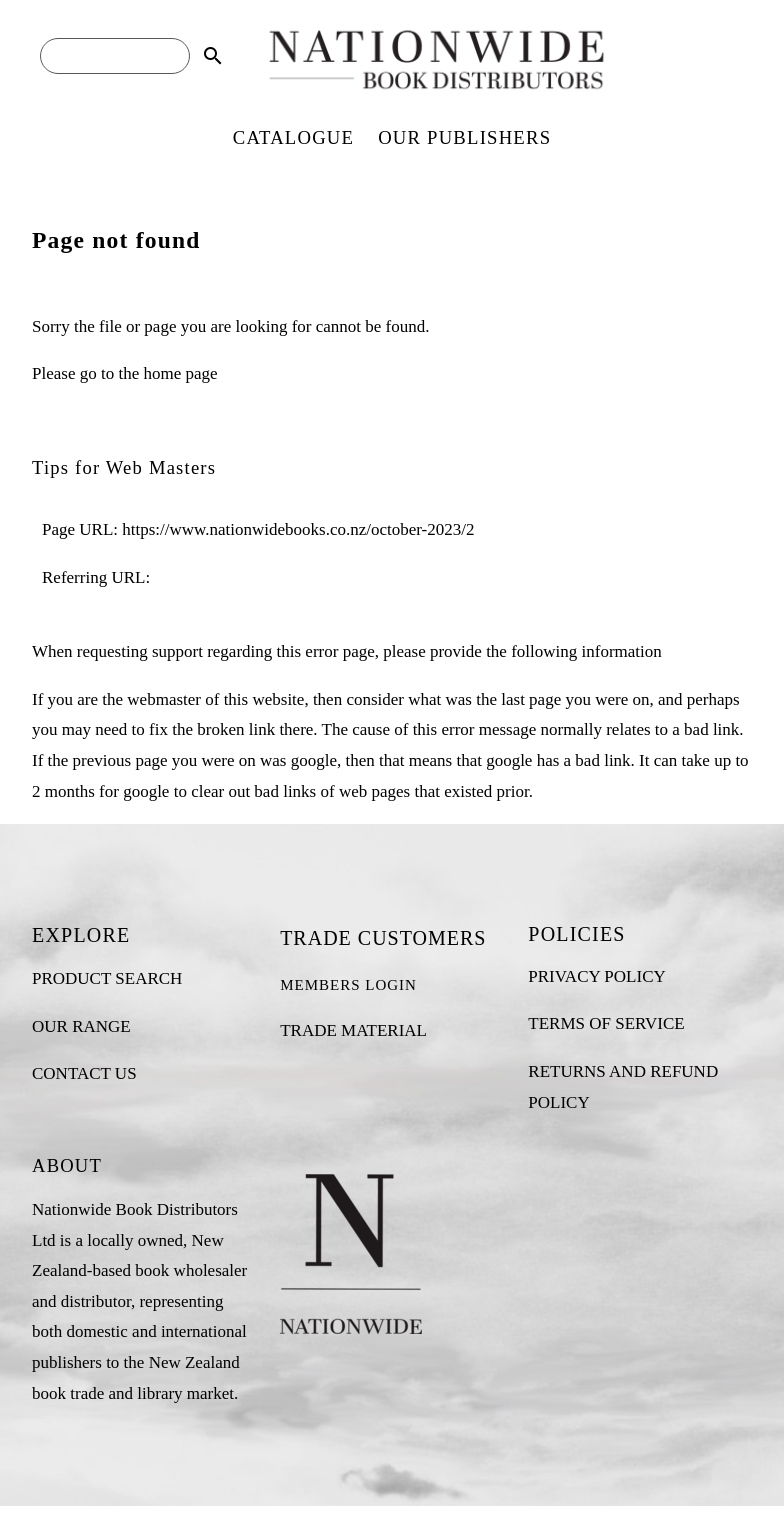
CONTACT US (84, 1073)
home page (180, 373)
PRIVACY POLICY (596, 976)
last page (531, 699)
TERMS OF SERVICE (606, 1023)
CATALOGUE (293, 137)
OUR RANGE (81, 1026)
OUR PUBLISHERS (464, 137)
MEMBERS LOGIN (348, 985)
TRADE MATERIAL (353, 1030)
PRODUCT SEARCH (107, 978)
